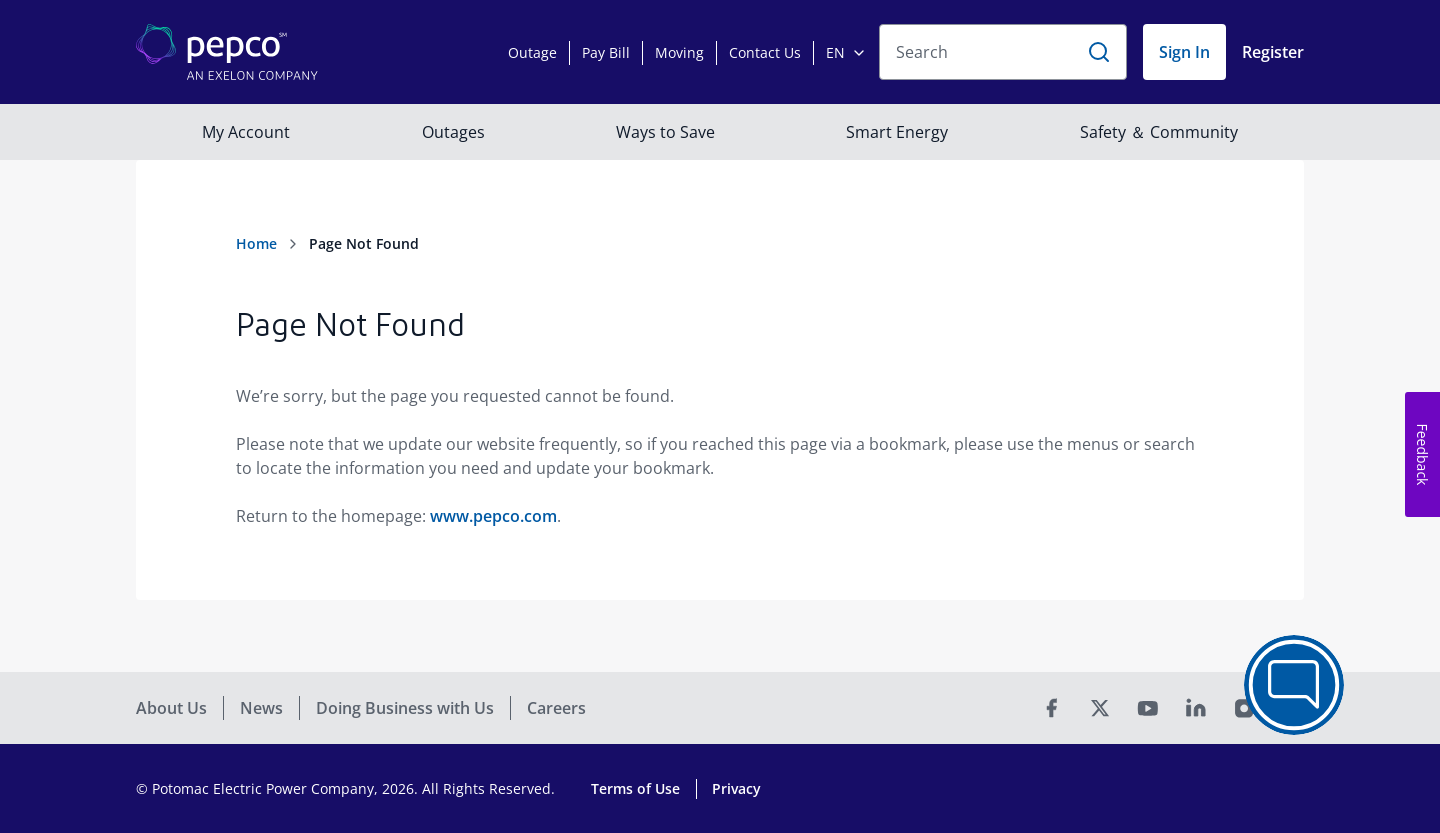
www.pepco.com (493, 516)
